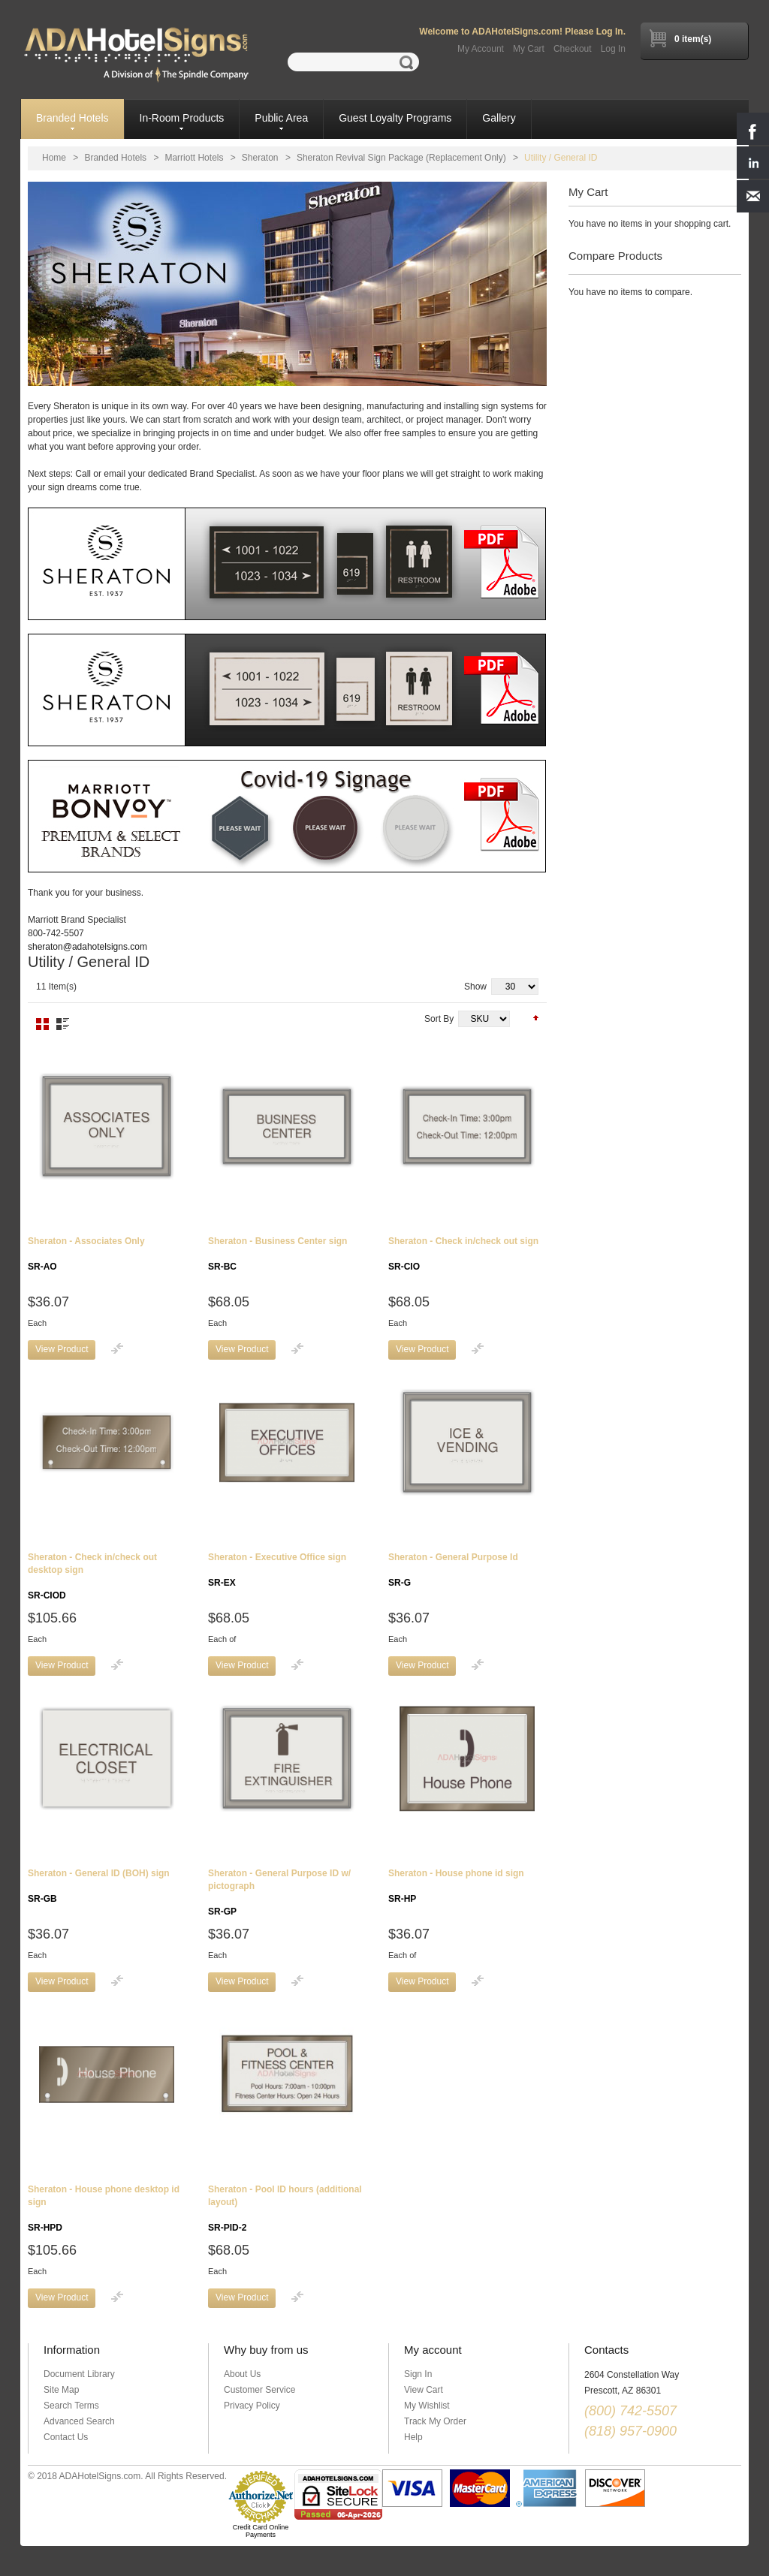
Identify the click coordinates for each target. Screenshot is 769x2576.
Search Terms (71, 2405)
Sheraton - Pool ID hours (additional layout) (285, 2208)
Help (413, 2437)
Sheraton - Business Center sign (277, 1254)
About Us (242, 2374)
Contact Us (66, 2437)
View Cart (423, 2390)
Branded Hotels (115, 157)
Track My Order (435, 2421)
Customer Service (259, 2390)
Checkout (572, 49)
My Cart (528, 49)
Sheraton (260, 157)
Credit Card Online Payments (261, 2530)
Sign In (418, 2374)
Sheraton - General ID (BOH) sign (99, 1886)
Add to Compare (117, 1348)
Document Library (79, 2374)
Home (54, 157)
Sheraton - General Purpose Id (453, 1570)
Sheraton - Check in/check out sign (463, 1254)
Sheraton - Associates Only (86, 1254)
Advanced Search (79, 2421)
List (62, 1024)
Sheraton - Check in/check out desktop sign (92, 1576)
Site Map (61, 2390)
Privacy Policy (252, 2405)
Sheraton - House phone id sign (456, 1886)
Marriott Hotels (193, 157)
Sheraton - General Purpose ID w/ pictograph (279, 1892)
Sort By (439, 1019)
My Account (480, 49)
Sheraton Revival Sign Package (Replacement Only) (401, 157)
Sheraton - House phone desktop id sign (103, 2208)
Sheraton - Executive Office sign (277, 1570)
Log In (613, 49)
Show (475, 986)
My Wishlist (427, 2405)
